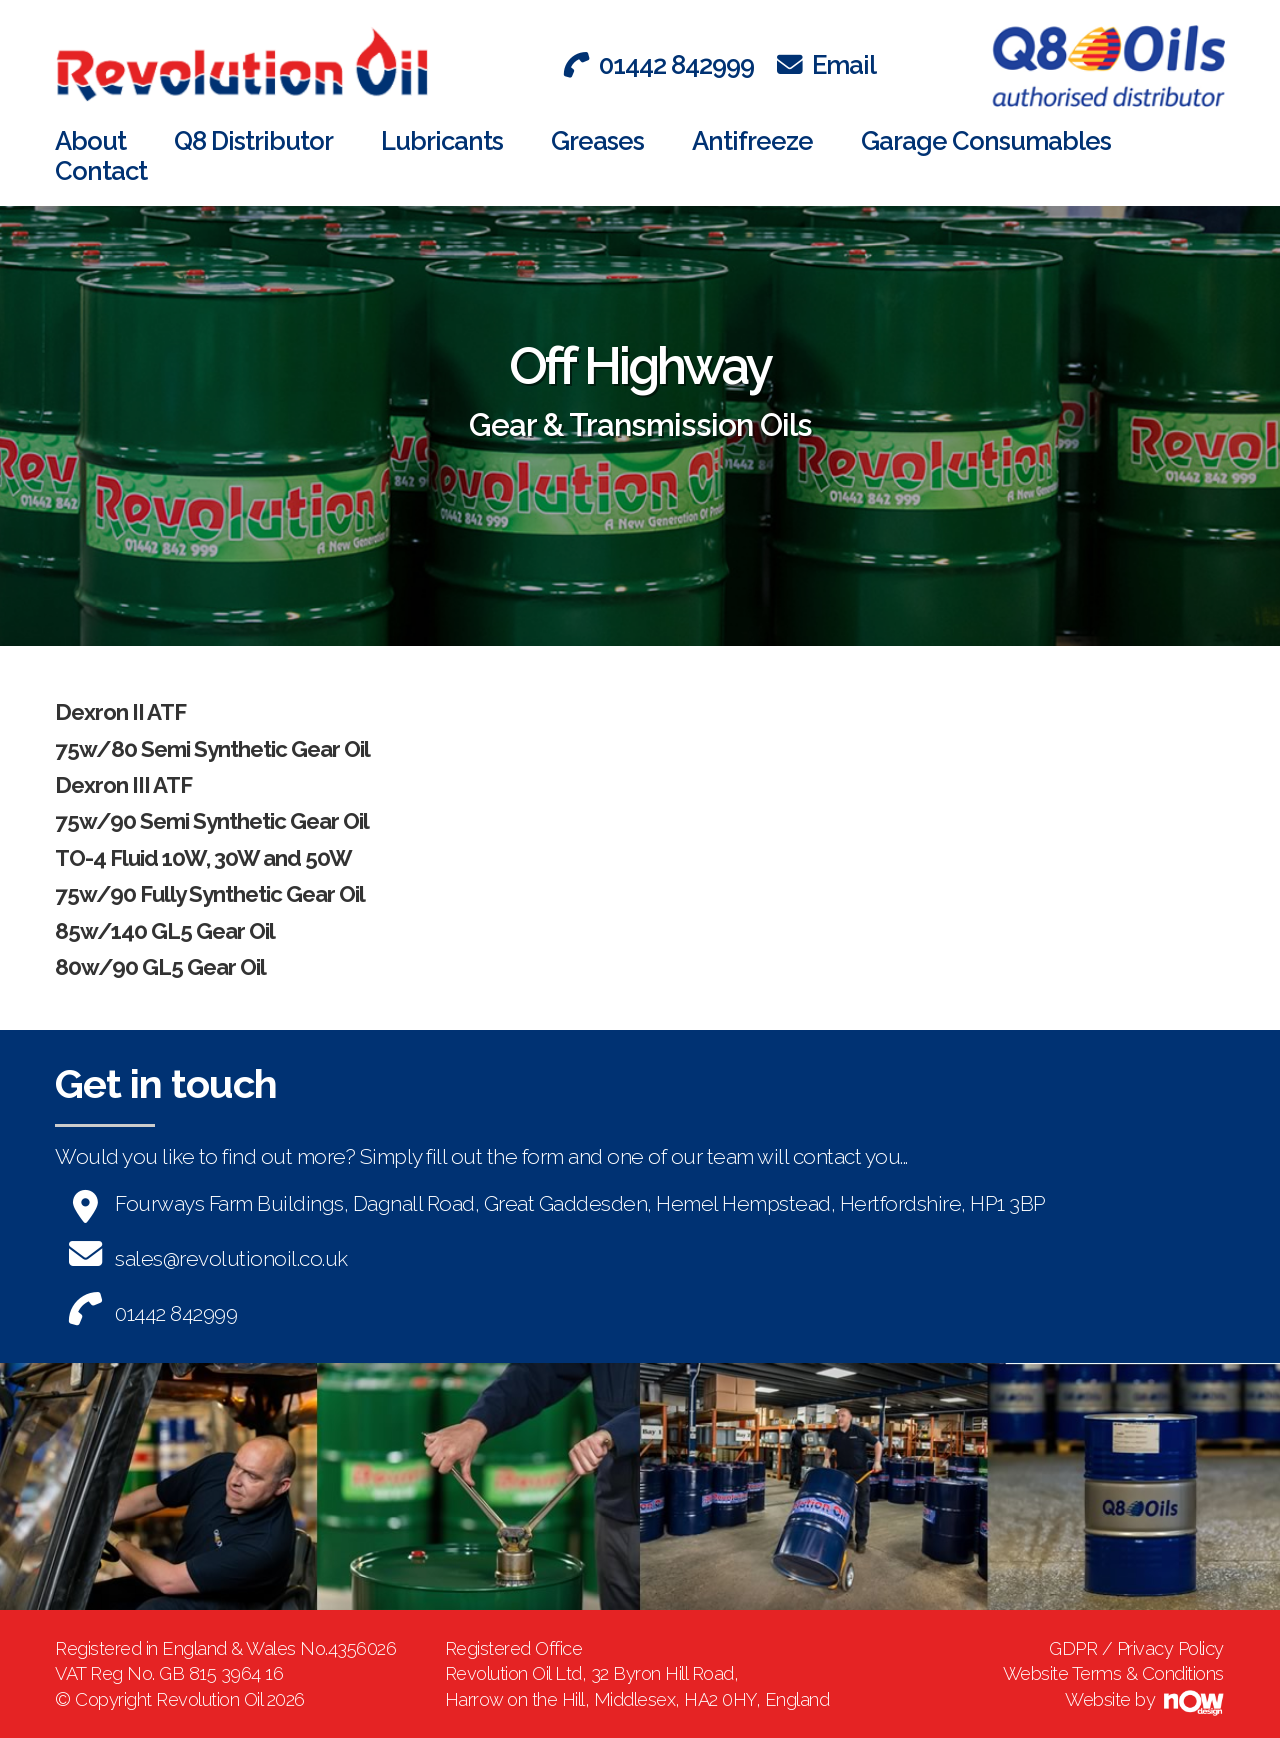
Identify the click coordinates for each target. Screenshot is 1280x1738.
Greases (597, 141)
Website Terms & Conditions (1113, 1673)
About (90, 141)
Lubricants (442, 141)
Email (826, 65)
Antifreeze (752, 141)
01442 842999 (659, 65)
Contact (101, 171)
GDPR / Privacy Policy (1136, 1648)
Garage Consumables (986, 141)
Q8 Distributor (253, 141)
